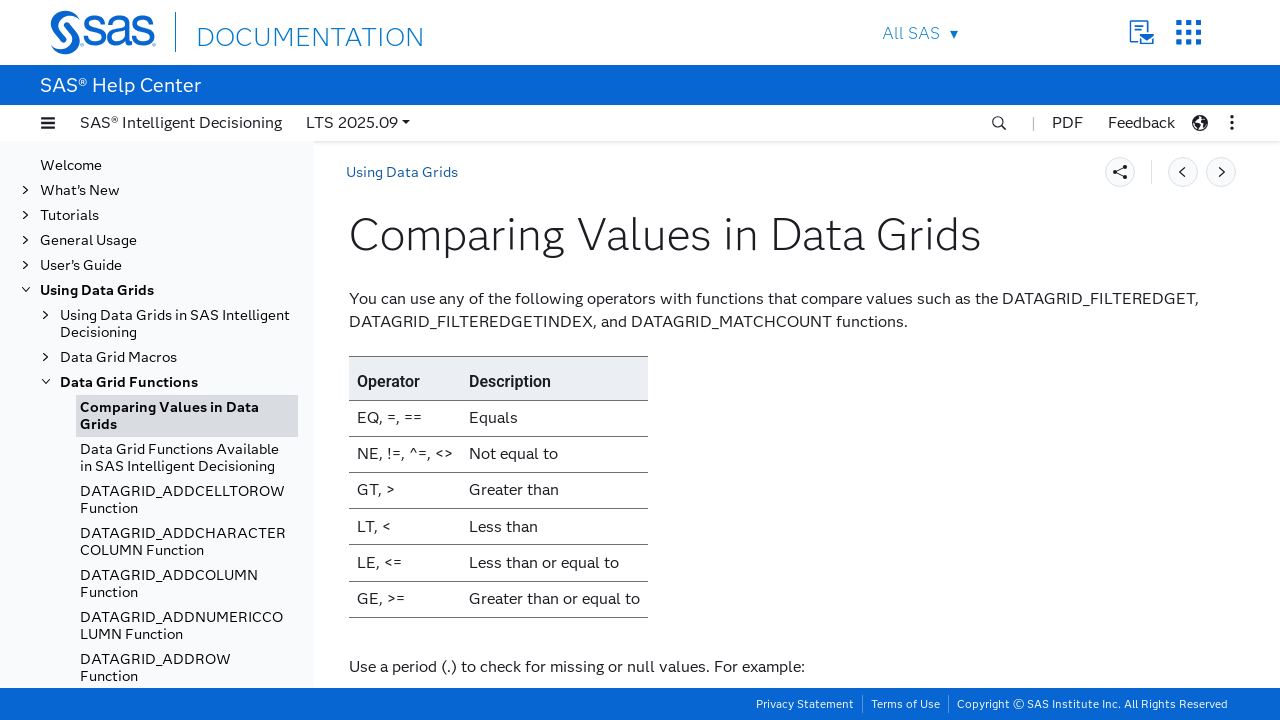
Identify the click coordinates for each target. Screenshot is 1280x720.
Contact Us (1141, 32)
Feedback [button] (1141, 122)
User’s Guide (81, 265)
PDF (1067, 122)
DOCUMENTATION (269, 31)
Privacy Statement (805, 704)
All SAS (911, 33)
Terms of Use (905, 704)
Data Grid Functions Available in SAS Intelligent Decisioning (179, 458)
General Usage (88, 240)
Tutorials (69, 215)
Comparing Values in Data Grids (169, 416)
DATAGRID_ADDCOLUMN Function (169, 584)
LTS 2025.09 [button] (352, 122)
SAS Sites (1188, 32)
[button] (48, 123)
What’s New (80, 190)
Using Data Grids (97, 290)
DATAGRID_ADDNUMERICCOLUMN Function (181, 626)
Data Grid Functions (129, 382)
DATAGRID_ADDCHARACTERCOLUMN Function (183, 542)
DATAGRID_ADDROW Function (155, 668)
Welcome (71, 165)
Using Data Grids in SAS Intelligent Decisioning (175, 324)
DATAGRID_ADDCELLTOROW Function (182, 500)
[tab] (187, 416)
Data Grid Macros (118, 357)
